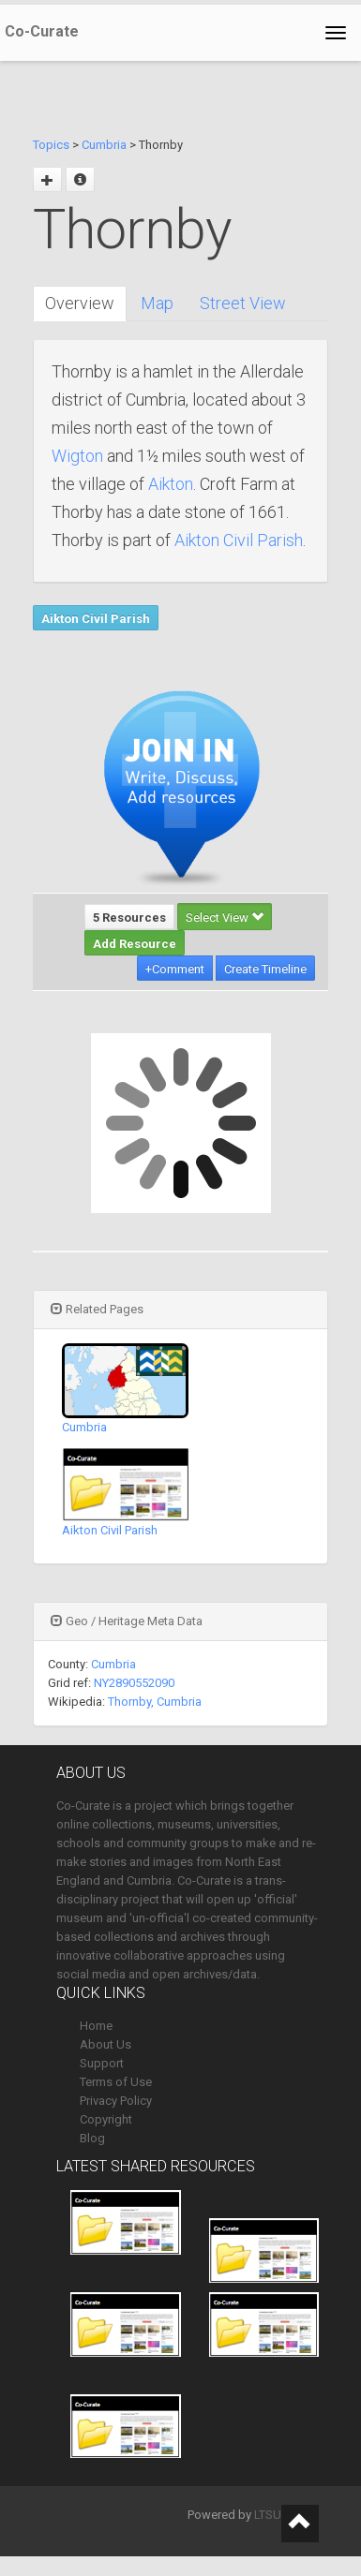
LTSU (267, 2515)
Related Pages (97, 1309)
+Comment (174, 969)
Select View (224, 917)
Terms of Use (116, 2082)
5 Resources (129, 917)
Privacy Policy (116, 2101)
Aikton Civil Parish (238, 540)
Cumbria (104, 145)
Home (96, 2026)
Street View (243, 303)
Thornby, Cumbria (155, 1702)
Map (157, 303)
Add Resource (134, 944)
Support (102, 2063)
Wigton (77, 456)
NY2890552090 (134, 1683)
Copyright (106, 2119)
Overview (79, 303)
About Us (105, 2044)
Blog (92, 2138)
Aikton (170, 484)
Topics (51, 145)
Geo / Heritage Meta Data (127, 1621)
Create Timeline (265, 969)
